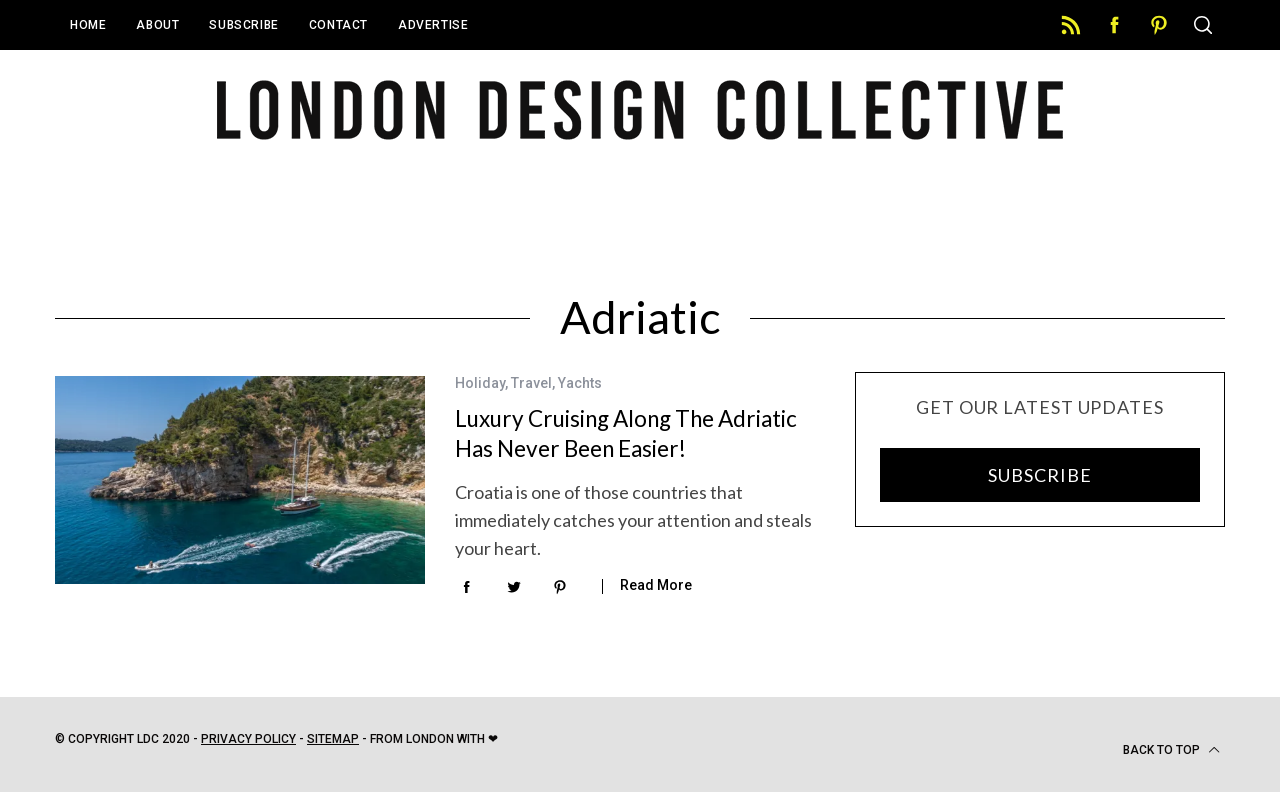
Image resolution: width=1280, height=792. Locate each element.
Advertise (433, 25)
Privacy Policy (248, 739)
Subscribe (243, 25)
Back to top (1171, 750)
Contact (338, 25)
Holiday (480, 383)
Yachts (580, 383)
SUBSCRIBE (1039, 475)
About (157, 25)
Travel (531, 383)
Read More (656, 585)
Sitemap (333, 739)
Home (88, 25)
